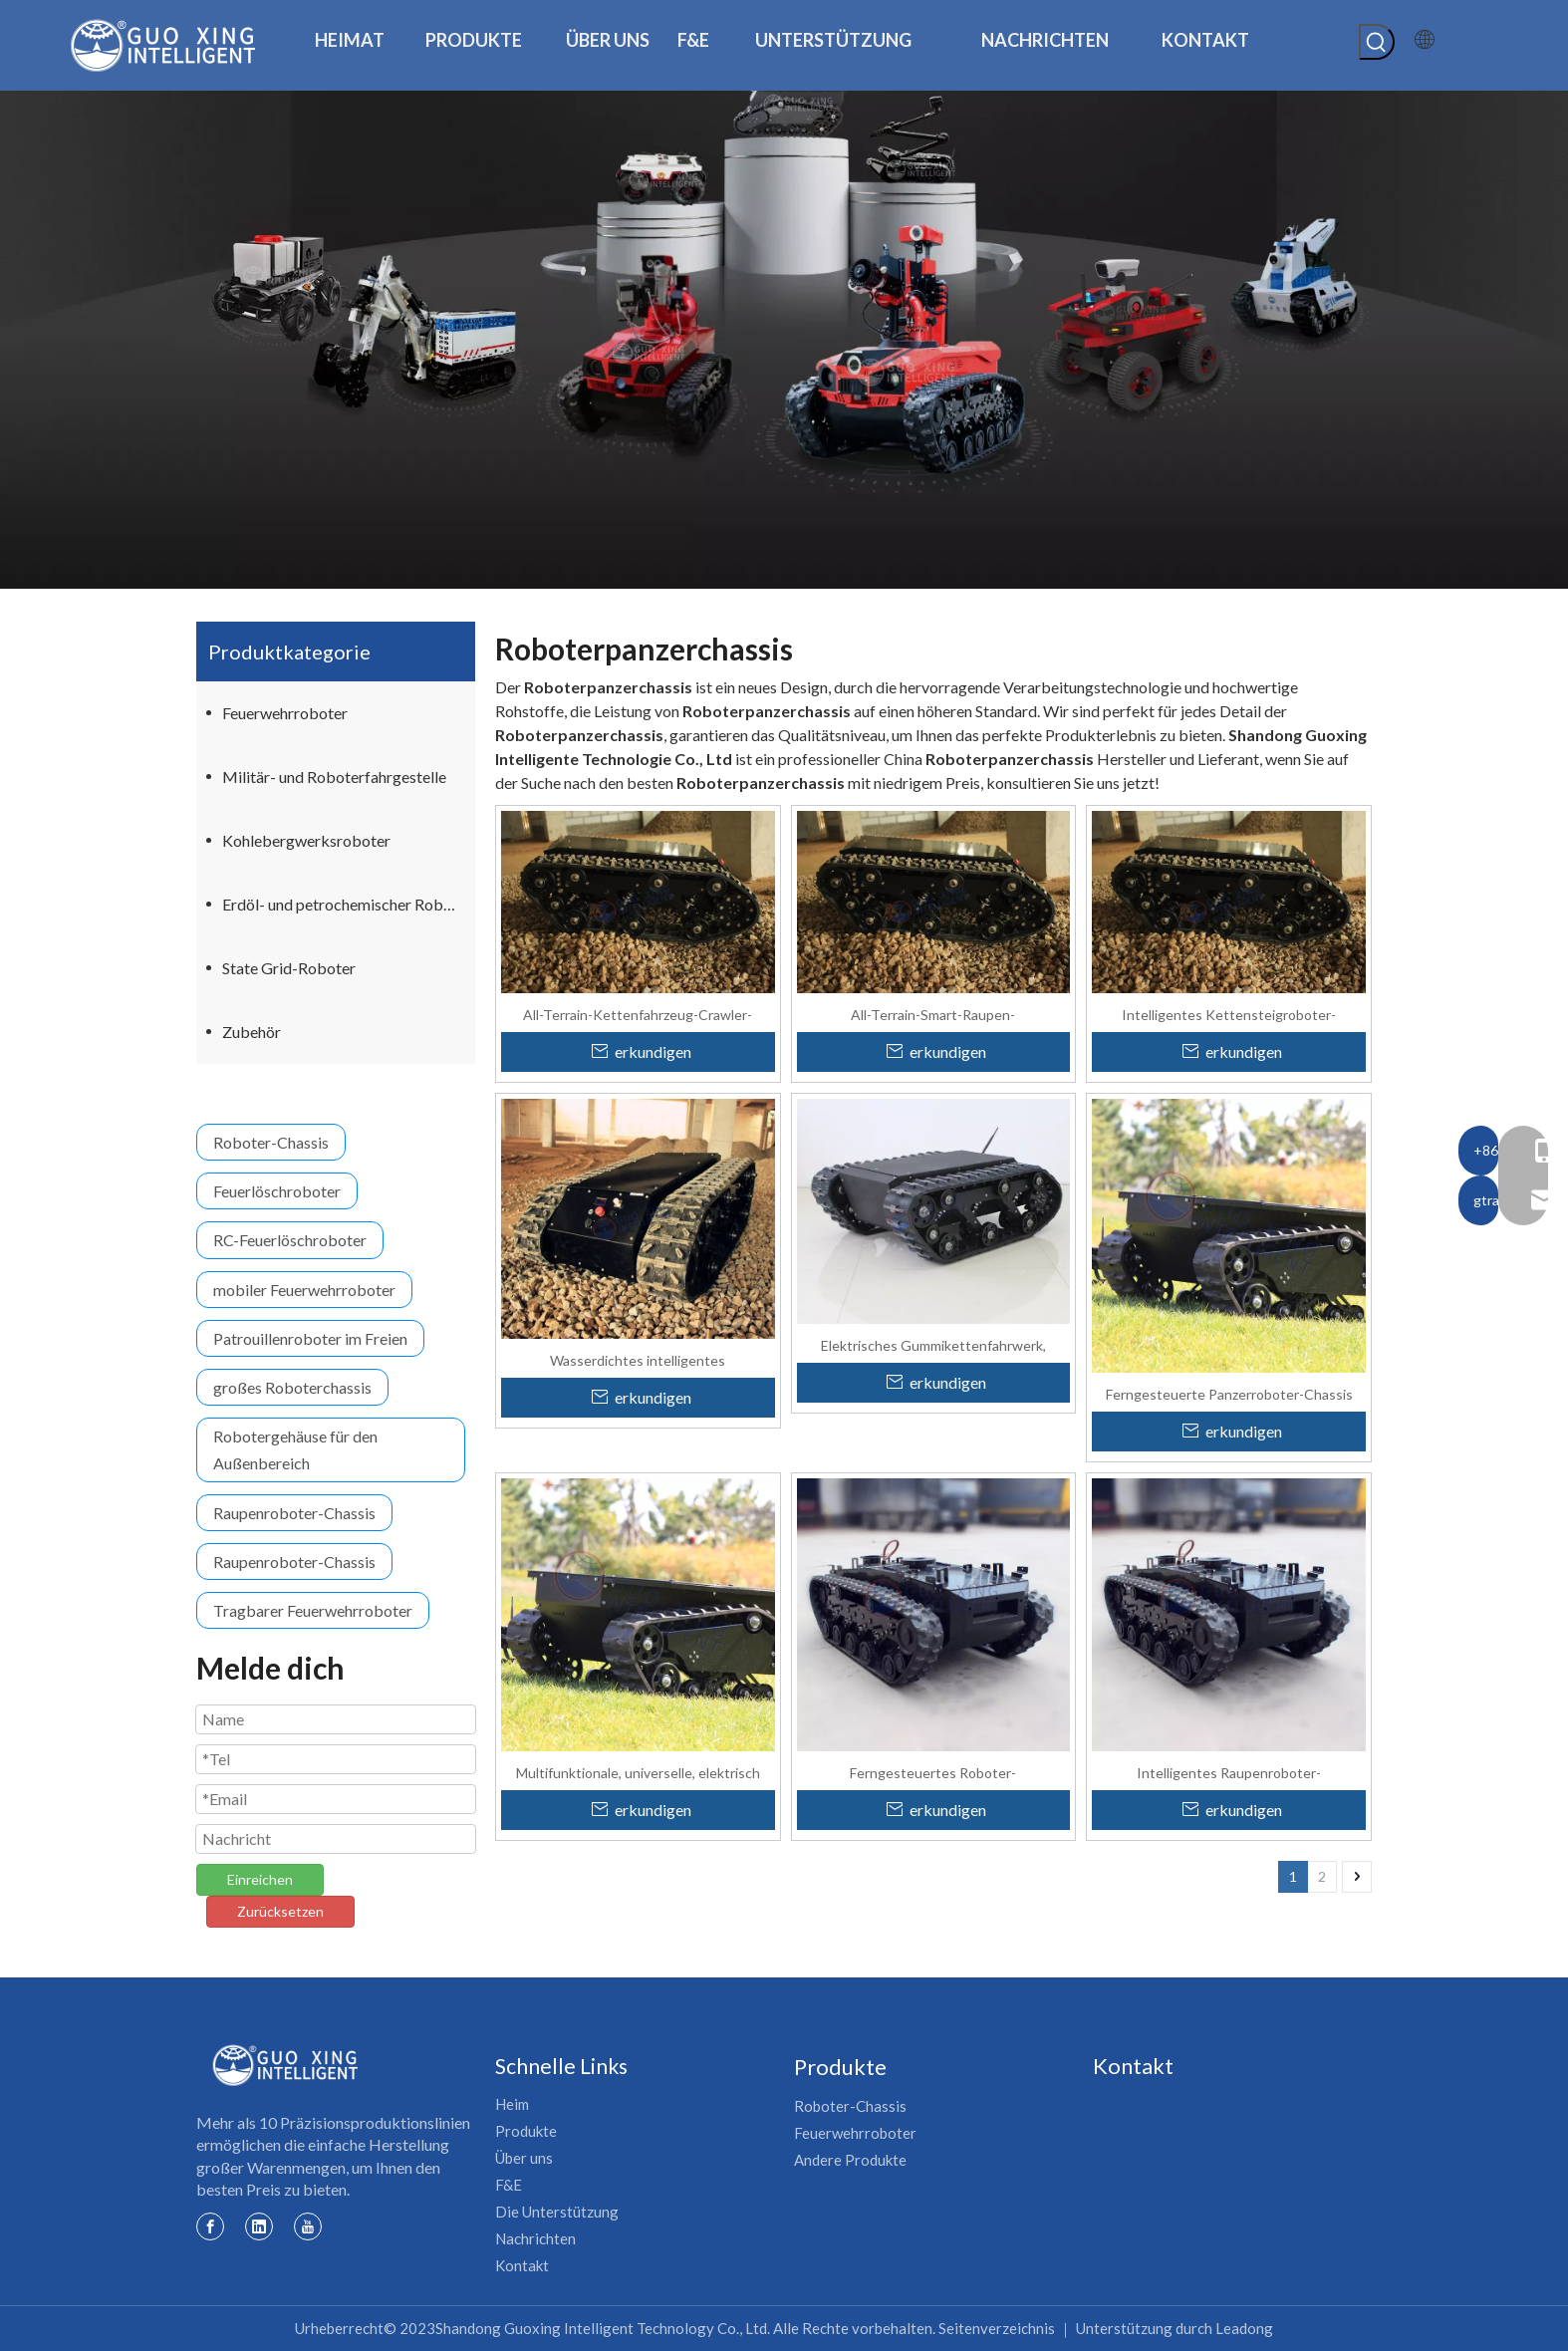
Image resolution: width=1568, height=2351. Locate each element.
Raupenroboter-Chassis (294, 1512)
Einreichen (260, 1879)
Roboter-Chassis (271, 1142)
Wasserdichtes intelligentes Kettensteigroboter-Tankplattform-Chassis (638, 1360)
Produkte (526, 2131)
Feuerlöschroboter (277, 1190)
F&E (508, 2185)
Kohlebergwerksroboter (306, 840)
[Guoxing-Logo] (286, 2065)
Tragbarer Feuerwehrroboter (312, 1610)
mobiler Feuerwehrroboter (304, 1289)
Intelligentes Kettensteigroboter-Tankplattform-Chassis (1229, 1014)
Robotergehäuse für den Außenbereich (295, 1449)
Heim (512, 2104)
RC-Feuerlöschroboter (290, 1239)
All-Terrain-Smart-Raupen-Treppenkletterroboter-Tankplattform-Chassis (933, 1014)
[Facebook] (210, 2225)
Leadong (1244, 2328)
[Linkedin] (259, 2225)
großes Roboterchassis (292, 1387)
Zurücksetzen (280, 1911)
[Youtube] (308, 2225)
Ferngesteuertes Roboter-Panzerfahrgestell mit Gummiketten (933, 1772)
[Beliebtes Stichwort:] (1377, 42)
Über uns (524, 2158)
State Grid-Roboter (289, 967)
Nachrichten (535, 2238)
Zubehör (251, 1031)
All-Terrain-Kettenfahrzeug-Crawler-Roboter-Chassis (637, 1014)
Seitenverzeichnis (996, 2328)
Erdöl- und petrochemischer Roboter (347, 904)
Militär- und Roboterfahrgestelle (334, 776)
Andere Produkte (850, 2160)
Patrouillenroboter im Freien (310, 1338)
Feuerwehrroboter (285, 712)
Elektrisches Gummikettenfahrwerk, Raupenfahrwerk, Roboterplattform (933, 1345)
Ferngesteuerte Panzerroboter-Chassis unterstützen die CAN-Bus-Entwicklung (1229, 1394)
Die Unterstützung (557, 2211)
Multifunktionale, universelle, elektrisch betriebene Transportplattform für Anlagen (638, 1772)
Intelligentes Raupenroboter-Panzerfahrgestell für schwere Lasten (1229, 1772)
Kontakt (522, 2265)
